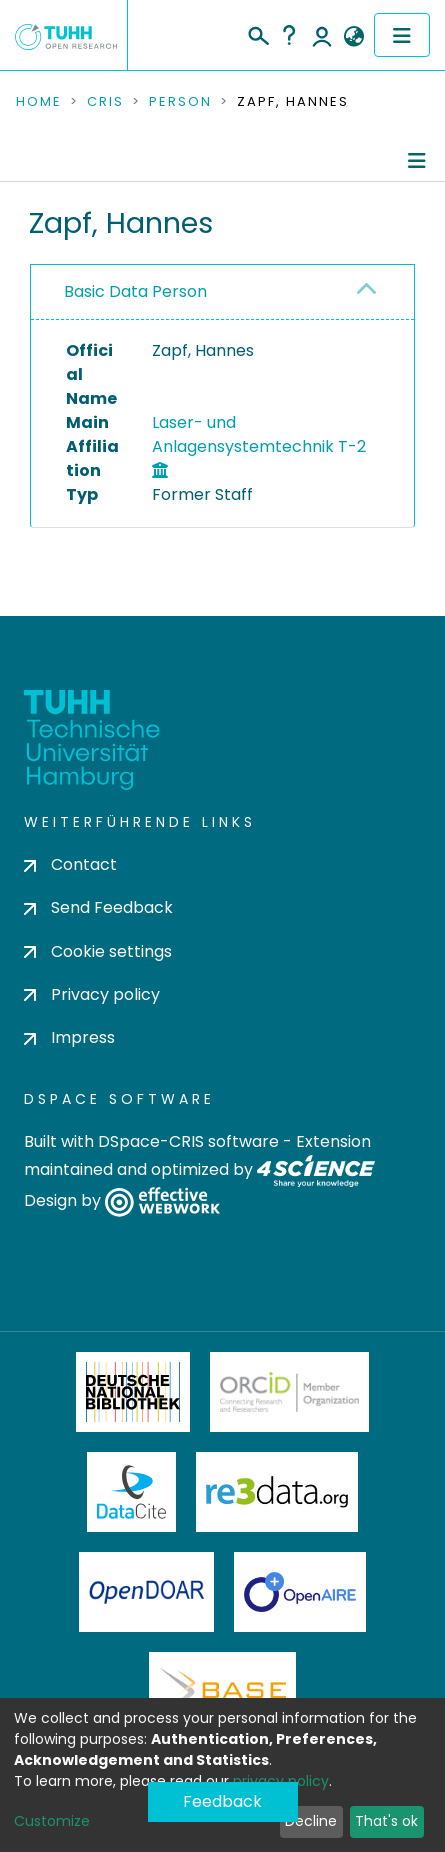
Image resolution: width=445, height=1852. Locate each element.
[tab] (222, 292)
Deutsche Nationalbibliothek (133, 1392)
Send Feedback (98, 907)
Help (289, 35)
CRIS (105, 102)
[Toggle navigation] (402, 35)
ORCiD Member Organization (290, 1392)
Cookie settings (98, 951)
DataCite (131, 1492)
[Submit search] (257, 33)
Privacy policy (92, 994)
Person (180, 102)
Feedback (222, 1801)
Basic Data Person (135, 291)
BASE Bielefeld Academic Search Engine (222, 1692)
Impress (69, 1037)
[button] (353, 37)
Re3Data (277, 1492)
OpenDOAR (147, 1592)
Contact (70, 864)
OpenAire (300, 1592)
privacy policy (281, 1781)
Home (39, 102)
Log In (322, 35)
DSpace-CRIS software (188, 1141)
